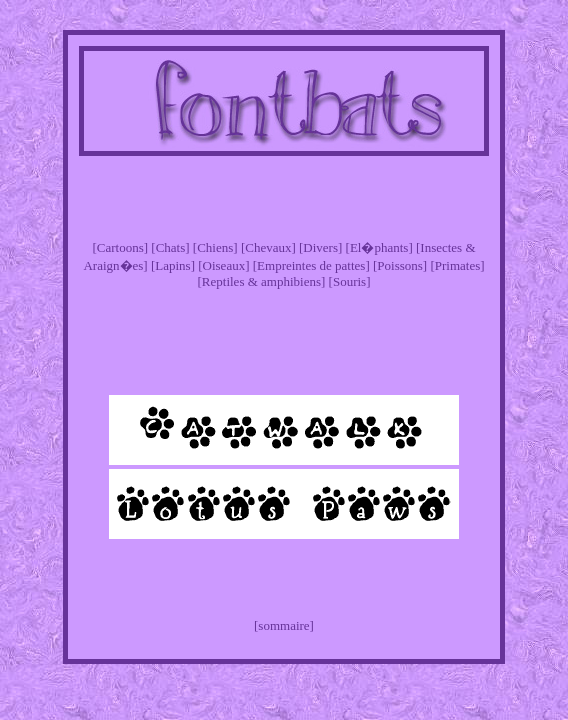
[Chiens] (215, 247)
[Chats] (170, 247)
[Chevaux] (268, 247)
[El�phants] (379, 247)
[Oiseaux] (223, 265)
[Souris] (350, 281)
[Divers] (320, 247)
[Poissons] (400, 265)
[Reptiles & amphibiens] (262, 281)
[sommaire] (284, 625)
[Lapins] (173, 265)
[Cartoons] (120, 247)
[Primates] (457, 265)
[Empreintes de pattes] (311, 265)
